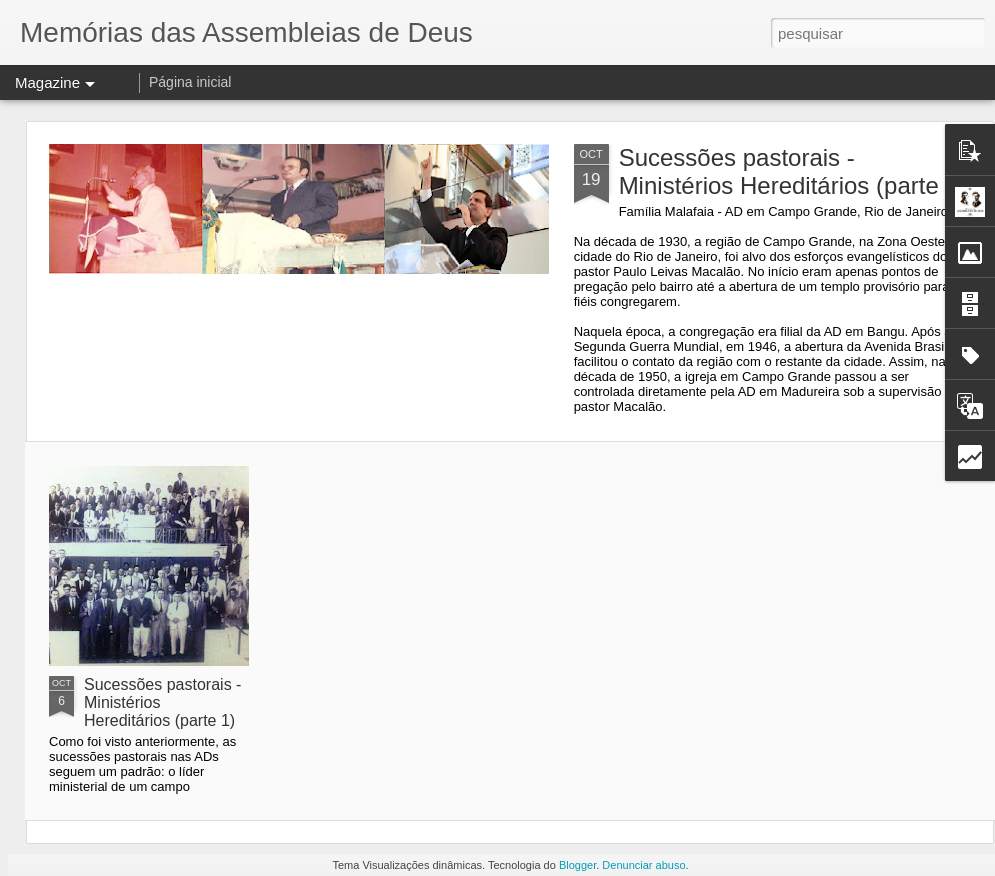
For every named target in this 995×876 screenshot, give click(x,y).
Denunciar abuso (643, 865)
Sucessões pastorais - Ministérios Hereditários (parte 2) (793, 171)
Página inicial (190, 82)
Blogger (577, 865)
